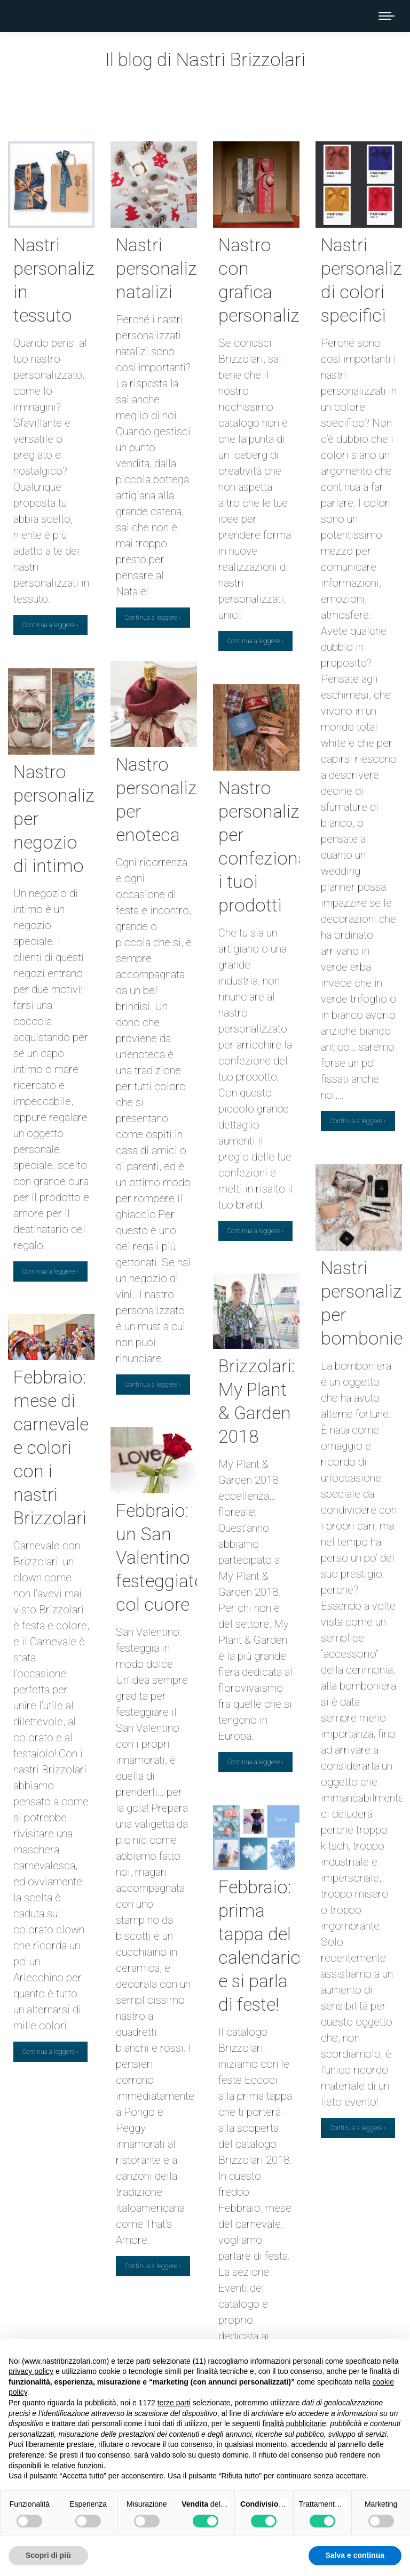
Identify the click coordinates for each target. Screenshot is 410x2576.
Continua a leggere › (50, 625)
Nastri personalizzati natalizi (171, 268)
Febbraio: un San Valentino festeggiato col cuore (160, 1557)
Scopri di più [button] (48, 2555)
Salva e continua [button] (355, 2555)
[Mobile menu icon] (386, 16)
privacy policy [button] (31, 2371)
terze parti (174, 2402)
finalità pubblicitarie (294, 2423)
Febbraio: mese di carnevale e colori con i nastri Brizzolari (51, 1447)
